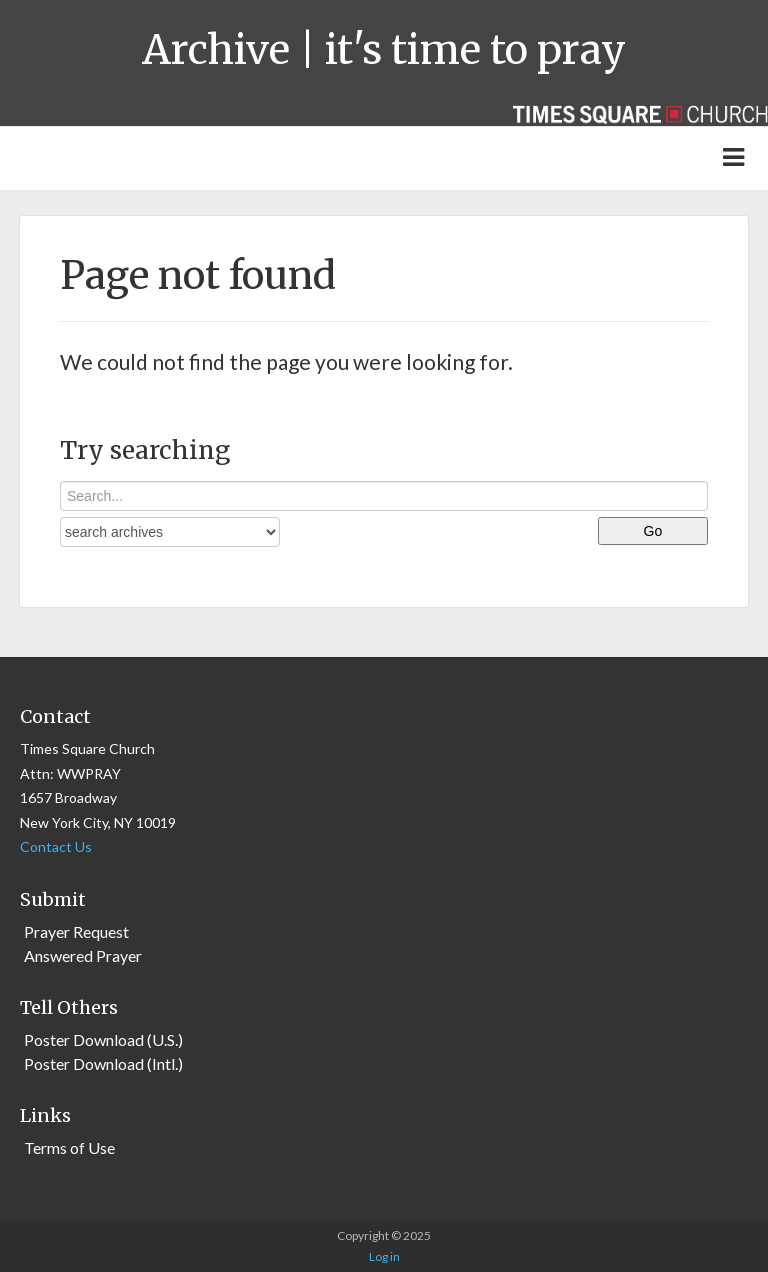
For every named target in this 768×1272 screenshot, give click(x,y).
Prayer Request (76, 931)
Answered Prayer (83, 955)
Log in (384, 1256)
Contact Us (56, 846)
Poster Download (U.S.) (103, 1039)
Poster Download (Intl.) (103, 1063)
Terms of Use (69, 1147)
